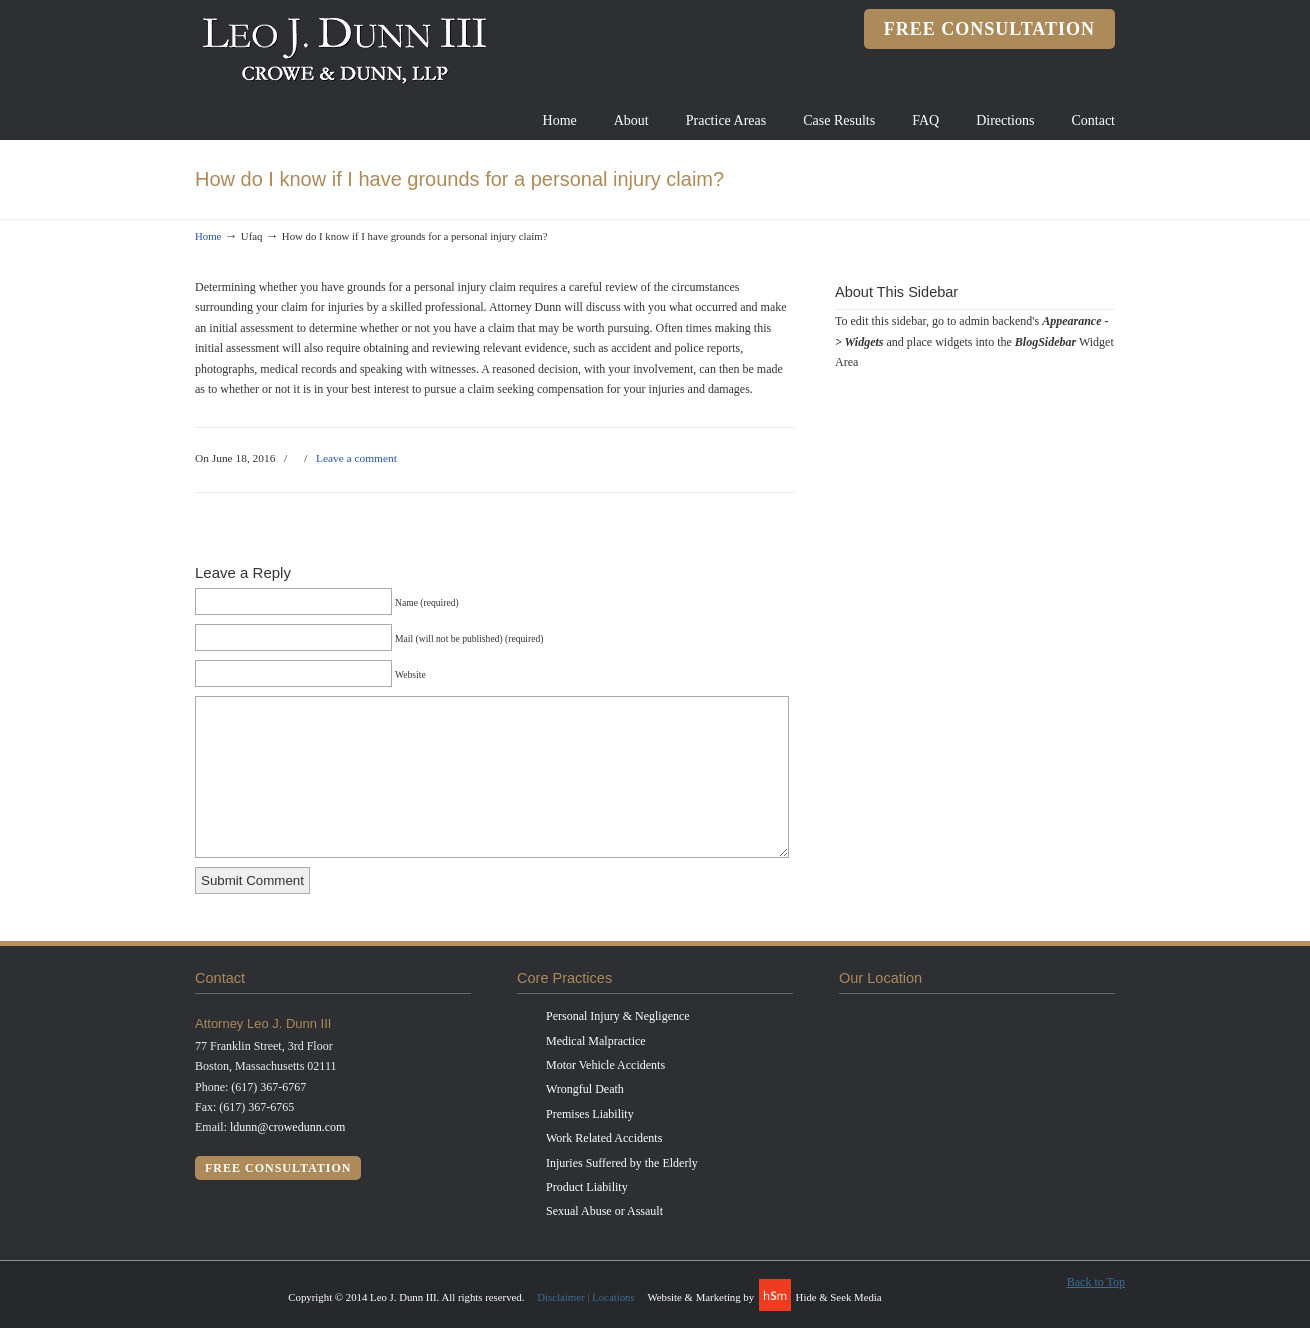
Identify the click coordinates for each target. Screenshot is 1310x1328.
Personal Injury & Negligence (618, 1016)
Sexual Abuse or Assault (604, 1211)
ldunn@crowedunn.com (287, 1127)
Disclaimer (560, 1297)
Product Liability (587, 1187)
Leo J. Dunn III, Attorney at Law (345, 49)
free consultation (989, 29)
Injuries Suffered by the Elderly (622, 1163)
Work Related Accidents (604, 1138)
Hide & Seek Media (839, 1297)
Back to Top (1096, 1282)
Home (208, 236)
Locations (613, 1297)
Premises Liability (590, 1114)
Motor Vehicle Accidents (605, 1065)
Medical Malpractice (596, 1041)
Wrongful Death (585, 1089)
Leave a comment (356, 458)
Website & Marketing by (701, 1297)
